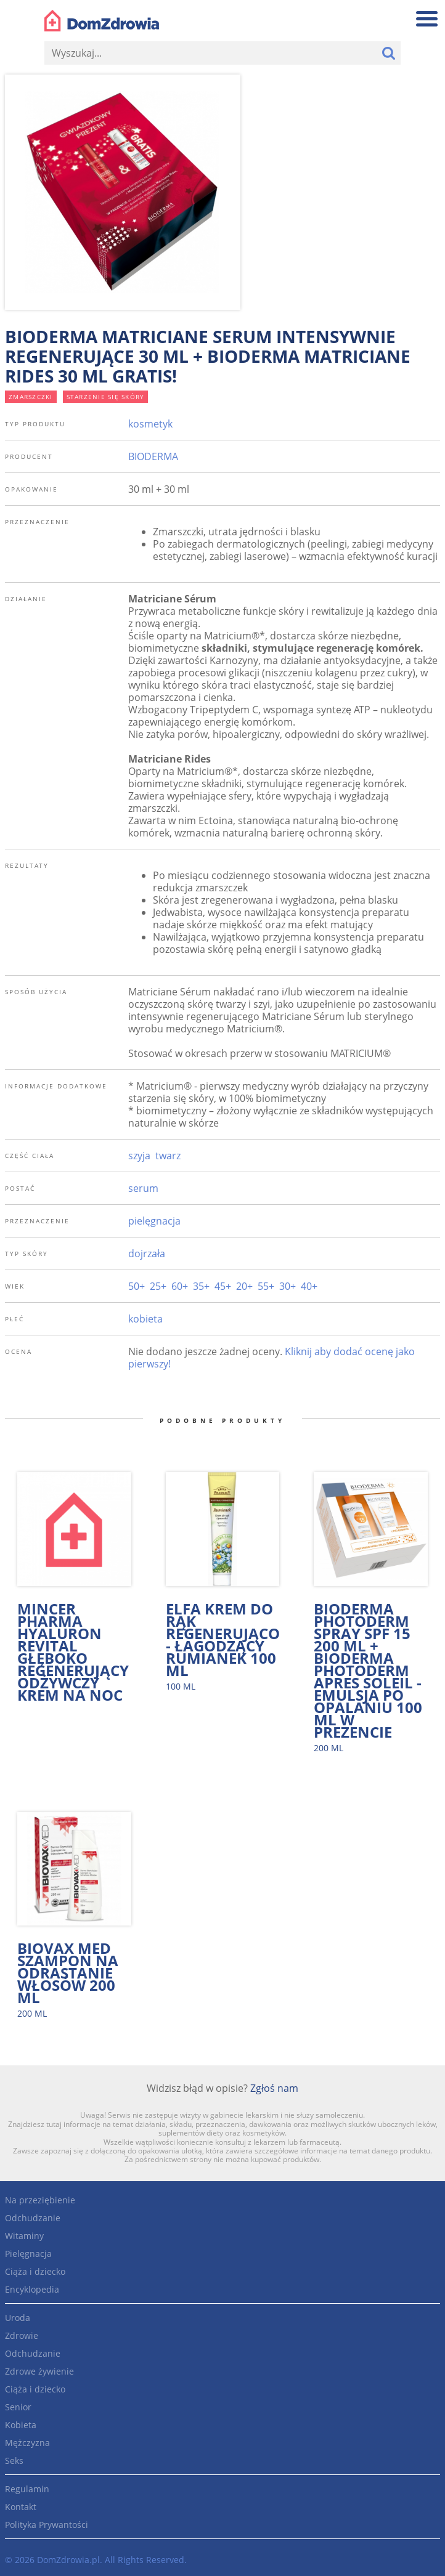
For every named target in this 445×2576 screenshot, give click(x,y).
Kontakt (20, 2507)
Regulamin (27, 2489)
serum (143, 1188)
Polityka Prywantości (46, 2524)
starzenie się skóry (106, 396)
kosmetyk (150, 424)
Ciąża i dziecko (35, 2271)
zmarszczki (31, 396)
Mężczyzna (27, 2442)
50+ (136, 1286)
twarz (168, 1155)
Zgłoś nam (274, 2088)
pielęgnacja (154, 1221)
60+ (179, 1286)
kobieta (145, 1319)
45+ (222, 1286)
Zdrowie (21, 2335)
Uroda (17, 2317)
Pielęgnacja (28, 2253)
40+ (309, 1286)
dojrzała (146, 1253)
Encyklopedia (32, 2289)
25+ (158, 1286)
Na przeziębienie (40, 2200)
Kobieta (20, 2425)
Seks (14, 2460)
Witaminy (24, 2236)
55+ (266, 1286)
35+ (201, 1286)
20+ (244, 1286)
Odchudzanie (32, 2218)
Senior (18, 2407)
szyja (139, 1155)
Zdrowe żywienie (39, 2371)
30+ (287, 1286)
